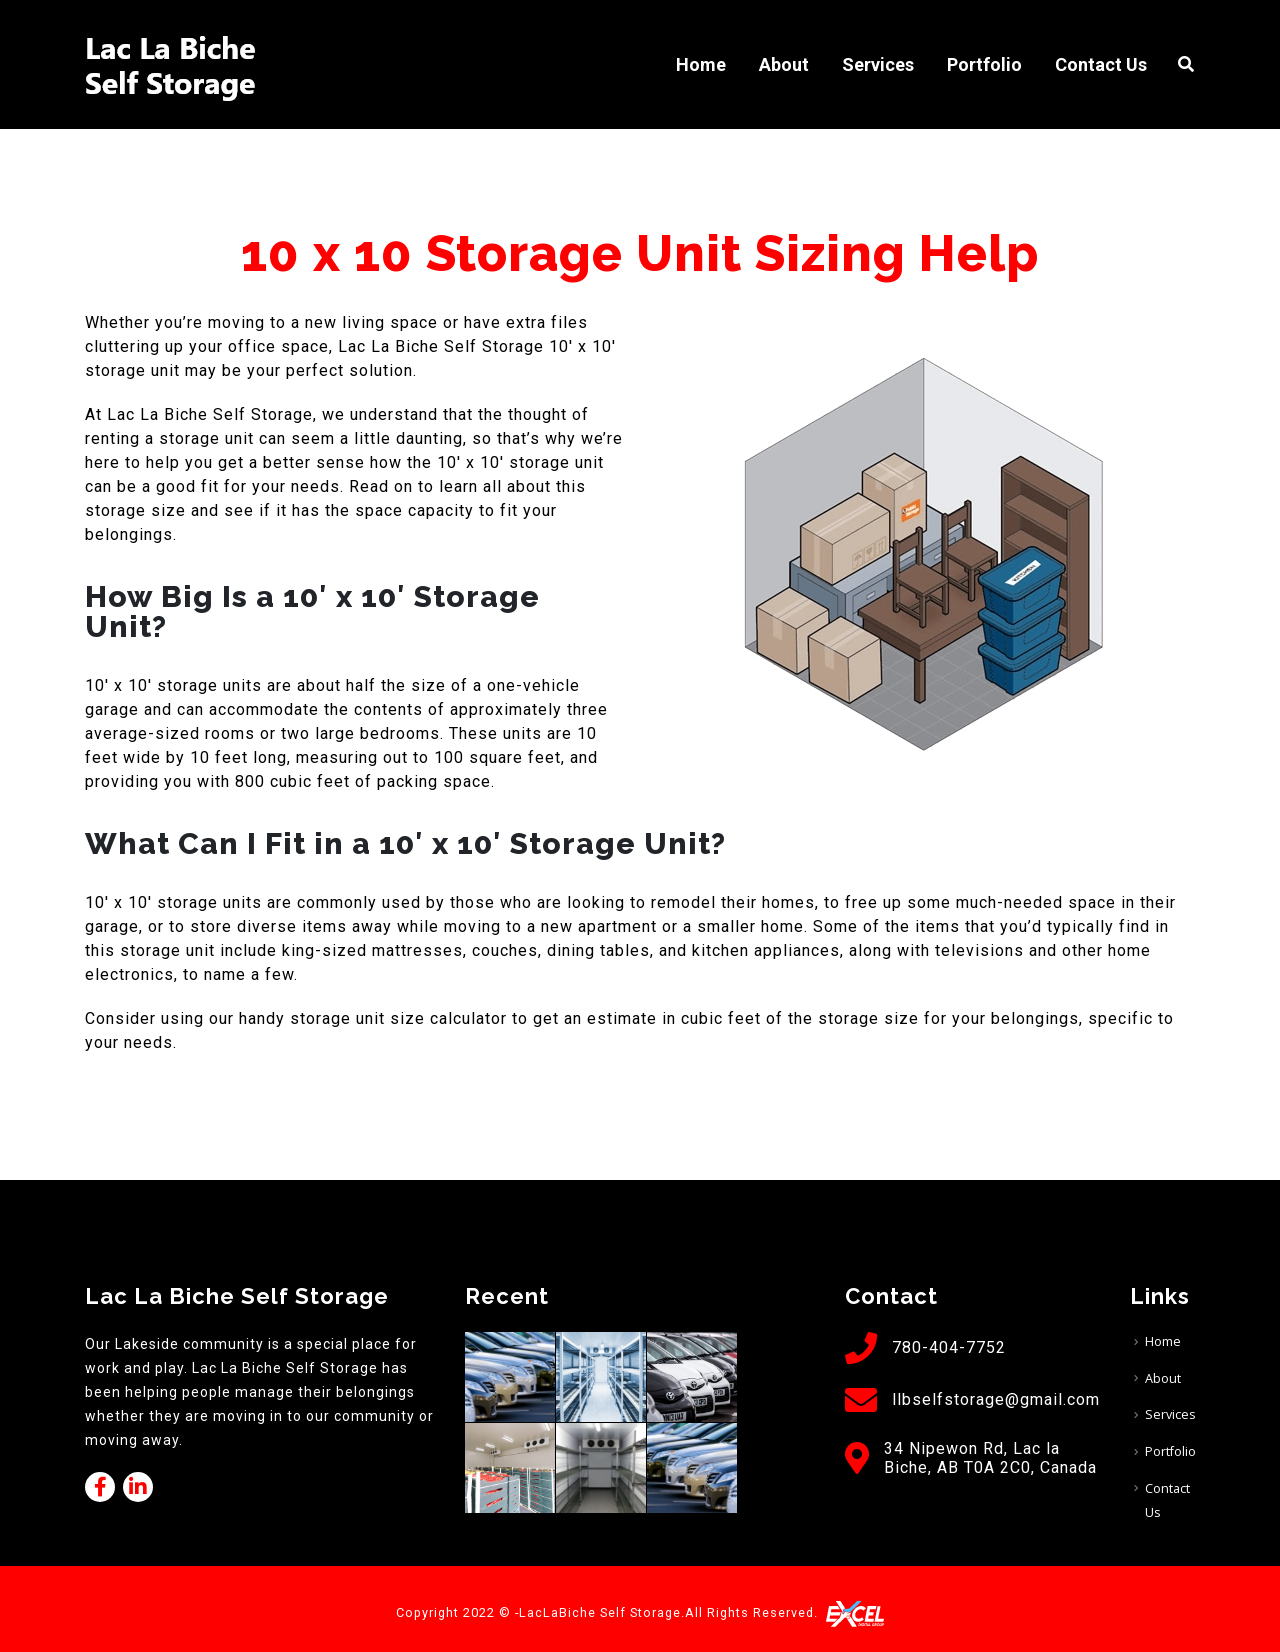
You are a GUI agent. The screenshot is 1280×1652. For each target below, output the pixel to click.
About (784, 64)
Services (878, 64)
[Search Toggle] (1186, 65)
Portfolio (984, 64)
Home (701, 64)
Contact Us (1101, 64)
